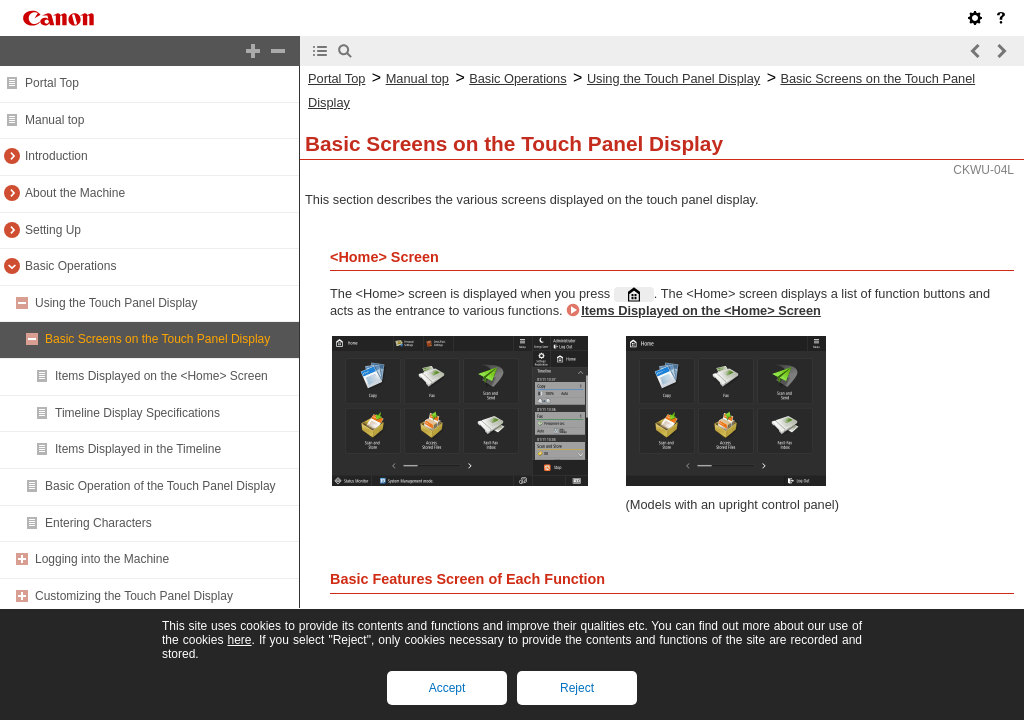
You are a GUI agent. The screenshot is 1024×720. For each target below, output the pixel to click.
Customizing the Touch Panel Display (134, 596)
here (239, 640)
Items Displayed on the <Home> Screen (161, 376)
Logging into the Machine (102, 559)
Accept (447, 688)
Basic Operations (70, 266)
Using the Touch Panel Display (116, 303)
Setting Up (53, 230)
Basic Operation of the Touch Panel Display (160, 486)
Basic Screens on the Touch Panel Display (157, 339)
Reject (577, 688)
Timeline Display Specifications (137, 413)
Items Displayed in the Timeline (138, 449)
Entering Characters (98, 523)
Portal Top (52, 83)
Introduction (56, 156)
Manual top (54, 120)
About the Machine (75, 193)
